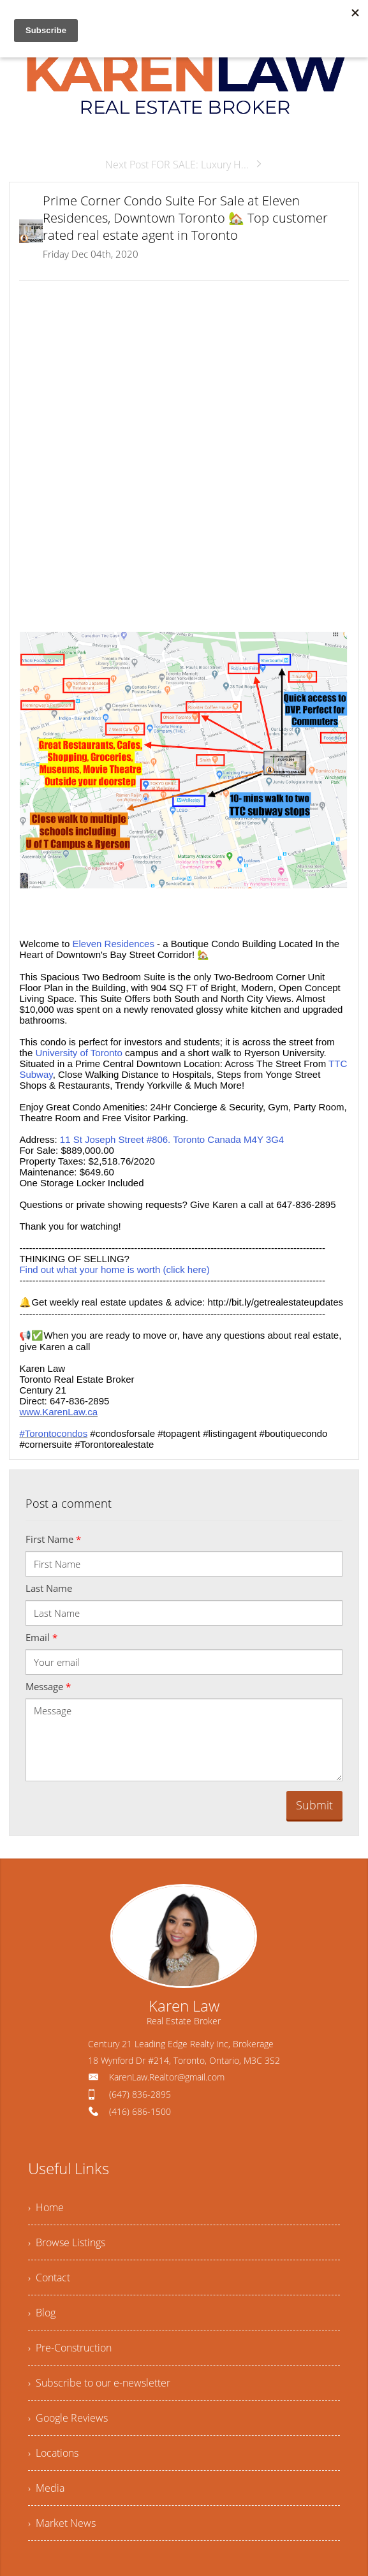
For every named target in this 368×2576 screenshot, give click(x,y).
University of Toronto (78, 1052)
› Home (46, 2207)
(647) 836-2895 (140, 2094)
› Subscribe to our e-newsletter (99, 2383)
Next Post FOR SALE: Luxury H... (184, 165)
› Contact (49, 2278)
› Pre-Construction (70, 2348)
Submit (314, 1805)
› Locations (53, 2453)
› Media (46, 2488)
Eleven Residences (113, 943)
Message (48, 1686)
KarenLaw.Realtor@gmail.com (166, 2077)
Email (41, 1637)
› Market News (62, 2523)
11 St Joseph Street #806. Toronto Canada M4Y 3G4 (172, 1139)
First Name (53, 1539)
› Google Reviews (68, 2418)
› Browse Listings (66, 2242)
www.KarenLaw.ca (58, 1411)
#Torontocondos (53, 1433)
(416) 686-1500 (140, 2111)
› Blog (41, 2313)
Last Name (49, 1588)
